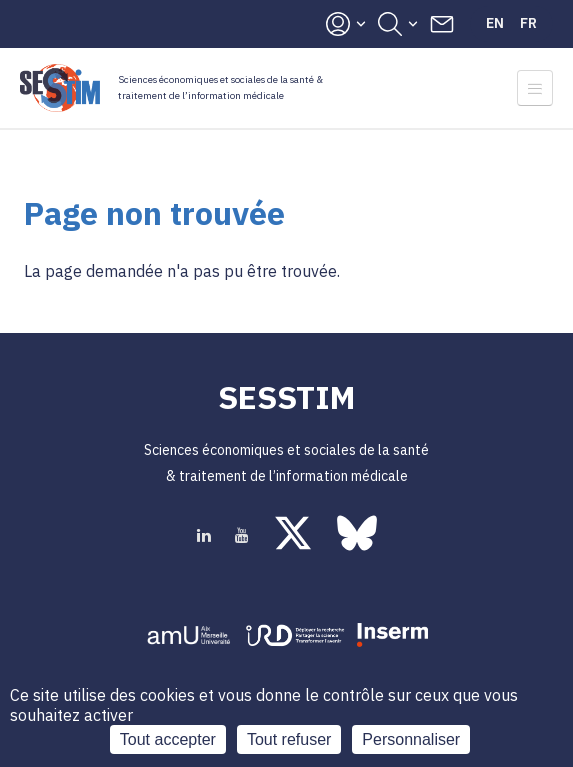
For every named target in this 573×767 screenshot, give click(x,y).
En (495, 23)
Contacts (442, 24)
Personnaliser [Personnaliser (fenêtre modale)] (411, 739)
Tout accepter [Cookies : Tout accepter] (168, 739)
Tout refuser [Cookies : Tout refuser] (289, 739)
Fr (528, 23)
